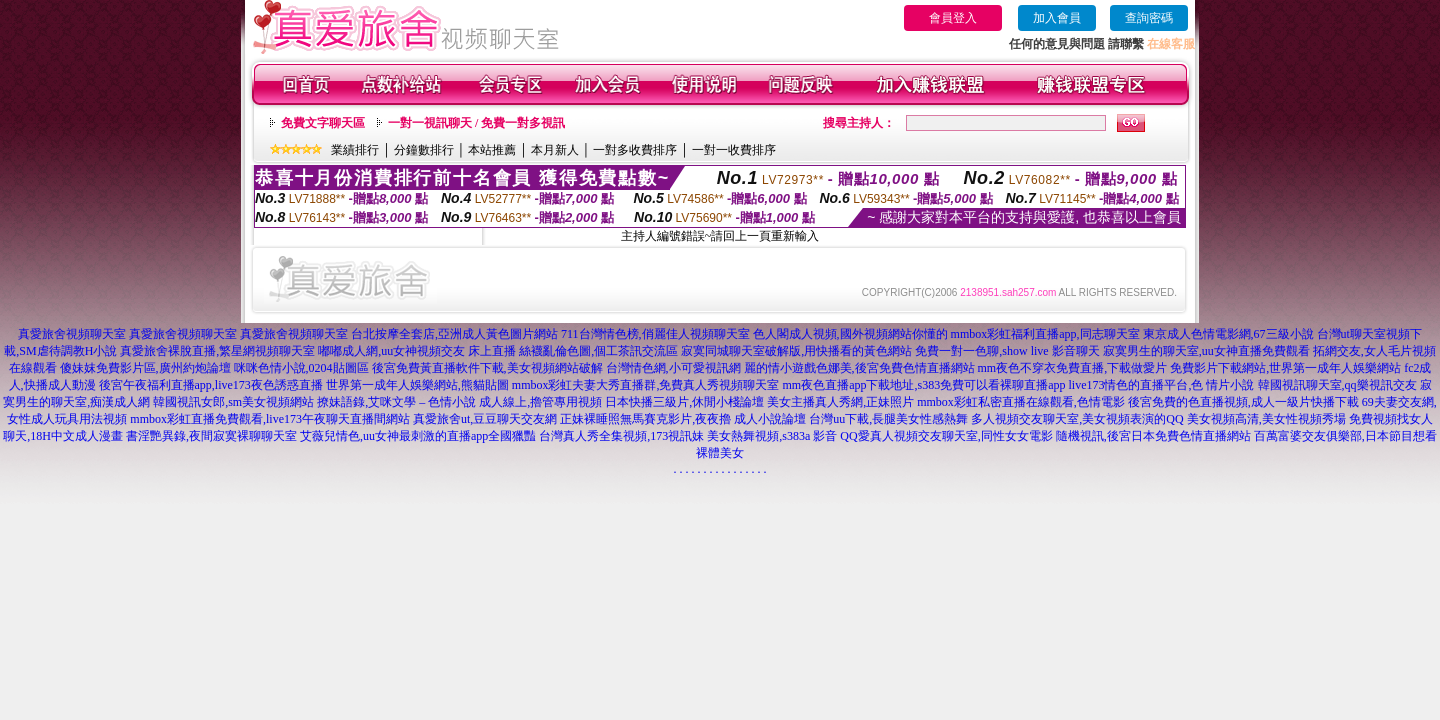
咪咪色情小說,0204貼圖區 (301, 368)
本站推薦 (492, 150)
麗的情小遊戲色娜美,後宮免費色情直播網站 (859, 368)
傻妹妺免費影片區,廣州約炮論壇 (145, 368)
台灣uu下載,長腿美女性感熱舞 (888, 419)
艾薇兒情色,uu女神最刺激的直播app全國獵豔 (418, 436)
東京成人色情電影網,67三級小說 (1228, 334)
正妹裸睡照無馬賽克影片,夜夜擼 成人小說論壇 (683, 419)
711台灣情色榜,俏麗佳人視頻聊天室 (655, 334)
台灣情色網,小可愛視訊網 (673, 368)
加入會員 (1057, 18)
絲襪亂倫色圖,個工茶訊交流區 (598, 351)
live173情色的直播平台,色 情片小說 (1162, 385)
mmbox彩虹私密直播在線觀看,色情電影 (1021, 402)
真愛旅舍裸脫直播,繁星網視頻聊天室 (217, 351)
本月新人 (555, 150)
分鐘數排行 (424, 150)
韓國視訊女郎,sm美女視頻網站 (233, 402)
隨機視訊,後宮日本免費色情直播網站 (1153, 436)
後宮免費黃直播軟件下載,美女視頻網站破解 (487, 368)
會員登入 (953, 18)
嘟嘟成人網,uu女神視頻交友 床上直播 (417, 351)
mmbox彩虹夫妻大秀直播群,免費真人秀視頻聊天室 (646, 385)
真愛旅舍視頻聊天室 (72, 334)
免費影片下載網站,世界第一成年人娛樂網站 (1285, 368)
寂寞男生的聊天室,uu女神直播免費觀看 (1206, 351)
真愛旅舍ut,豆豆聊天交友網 (485, 419)
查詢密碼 (1149, 18)
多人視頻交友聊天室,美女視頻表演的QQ (1077, 419)
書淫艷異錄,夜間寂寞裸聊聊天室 (211, 436)
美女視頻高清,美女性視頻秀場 (1266, 419)
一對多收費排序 (635, 150)
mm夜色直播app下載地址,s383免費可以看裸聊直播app (924, 385)
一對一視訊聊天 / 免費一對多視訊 (476, 123)
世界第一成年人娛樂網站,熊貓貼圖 (417, 385)
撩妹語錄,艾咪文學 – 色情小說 (396, 402)
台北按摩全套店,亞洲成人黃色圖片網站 (454, 334)
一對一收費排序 (734, 150)
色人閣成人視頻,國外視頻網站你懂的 (850, 334)
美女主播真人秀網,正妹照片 (840, 402)
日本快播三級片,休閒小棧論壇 (684, 402)
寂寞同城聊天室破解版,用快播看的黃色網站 (796, 351)
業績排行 (355, 150)
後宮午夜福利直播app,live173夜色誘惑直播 (211, 385)
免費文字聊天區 (323, 123)
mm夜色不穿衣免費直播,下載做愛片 (1073, 368)
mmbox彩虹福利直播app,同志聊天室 (1045, 334)
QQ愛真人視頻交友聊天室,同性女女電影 (946, 436)
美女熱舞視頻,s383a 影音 (772, 436)
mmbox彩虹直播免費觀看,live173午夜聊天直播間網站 (270, 419)
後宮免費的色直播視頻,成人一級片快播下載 (1243, 402)
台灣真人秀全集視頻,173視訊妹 (621, 436)
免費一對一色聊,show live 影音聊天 (1007, 351)
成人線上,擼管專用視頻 (540, 402)
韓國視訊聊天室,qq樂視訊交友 (1337, 385)
